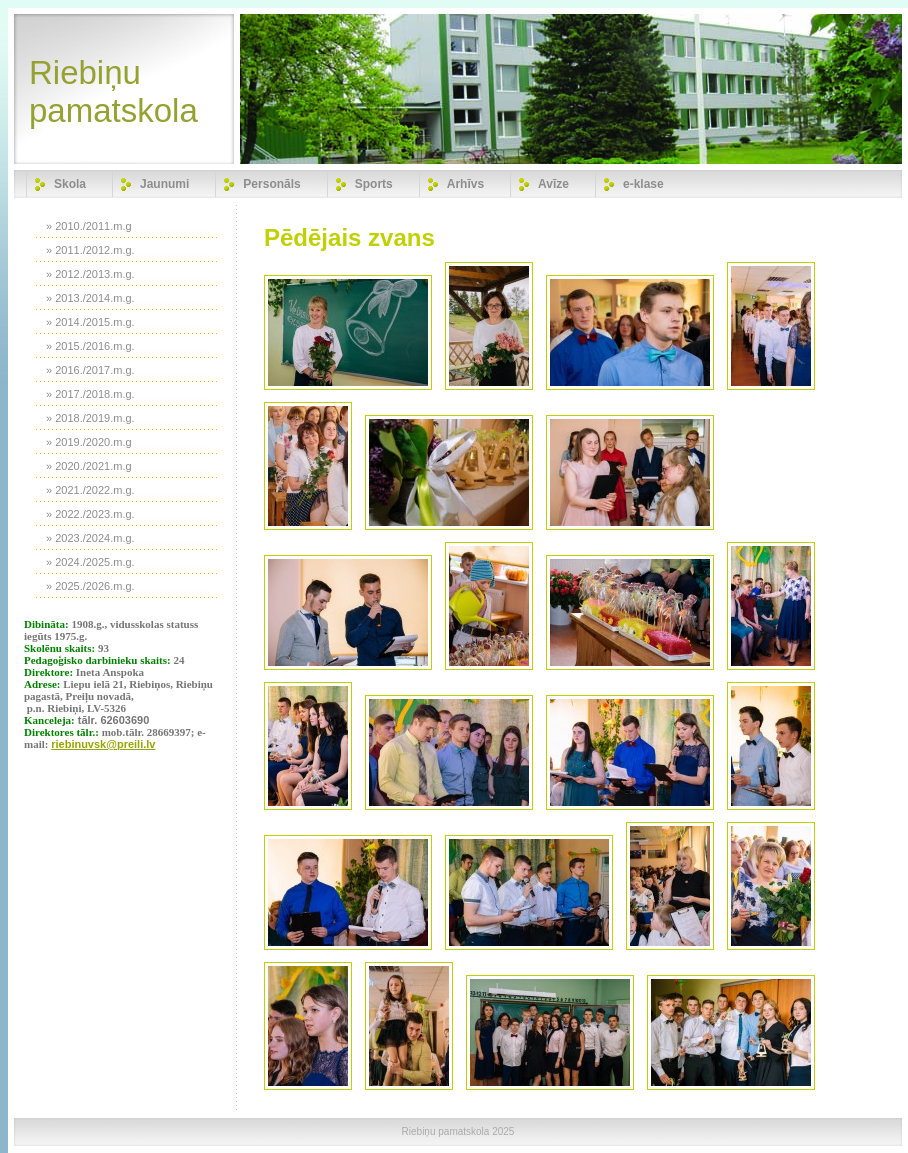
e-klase (643, 184)
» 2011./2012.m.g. (90, 250)
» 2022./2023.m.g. (90, 514)
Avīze (553, 184)
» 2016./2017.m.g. (90, 370)
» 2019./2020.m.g (89, 442)
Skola (70, 184)
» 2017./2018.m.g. (90, 394)
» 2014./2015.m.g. (90, 322)
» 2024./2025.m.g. (90, 562)
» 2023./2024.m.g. (90, 538)
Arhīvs (465, 184)
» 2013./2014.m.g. (90, 298)
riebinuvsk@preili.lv (103, 744)
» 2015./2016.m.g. (90, 346)
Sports (374, 184)
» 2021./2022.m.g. (90, 490)
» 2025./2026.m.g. (90, 586)
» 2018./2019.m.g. (90, 418)
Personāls (271, 184)
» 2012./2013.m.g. (90, 274)
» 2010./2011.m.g (89, 226)
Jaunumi (164, 184)
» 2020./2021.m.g (89, 466)
